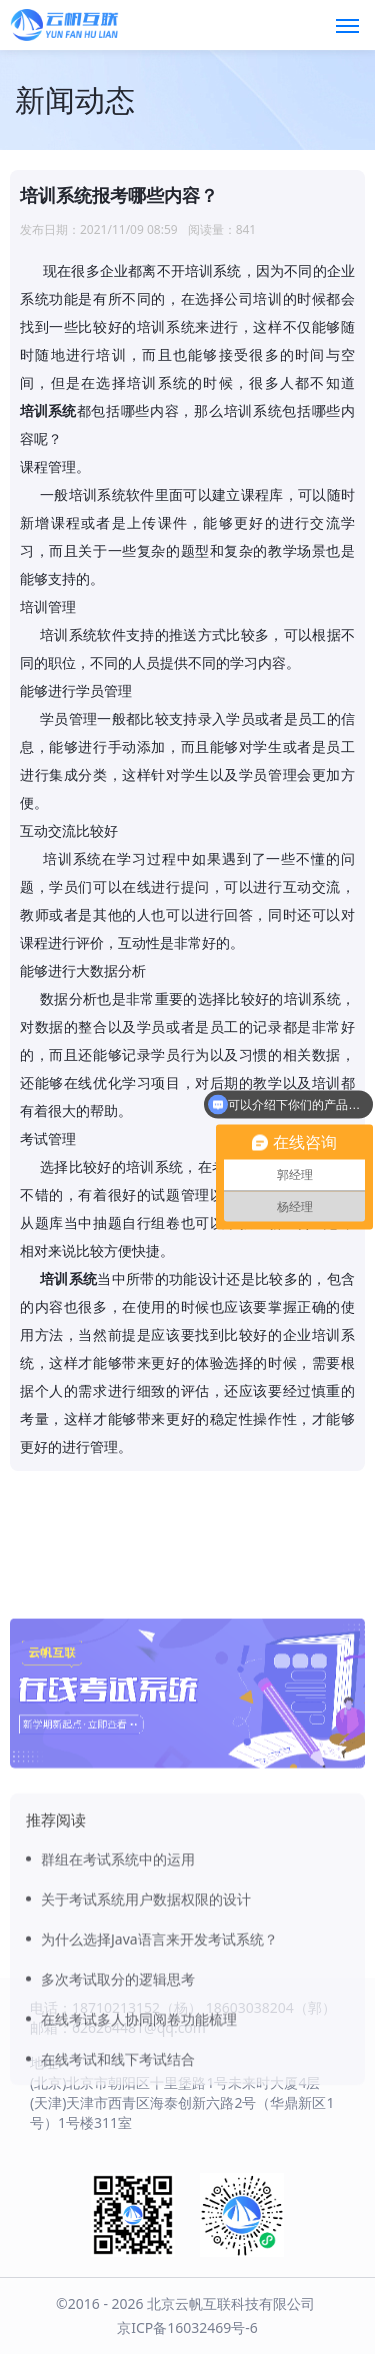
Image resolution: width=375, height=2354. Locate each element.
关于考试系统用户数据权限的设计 (146, 1998)
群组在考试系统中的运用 (118, 1958)
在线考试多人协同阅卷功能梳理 (139, 2118)
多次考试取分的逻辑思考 (118, 2078)
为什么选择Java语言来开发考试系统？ (159, 2038)
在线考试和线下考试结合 (118, 2158)
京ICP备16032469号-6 (187, 2327)
